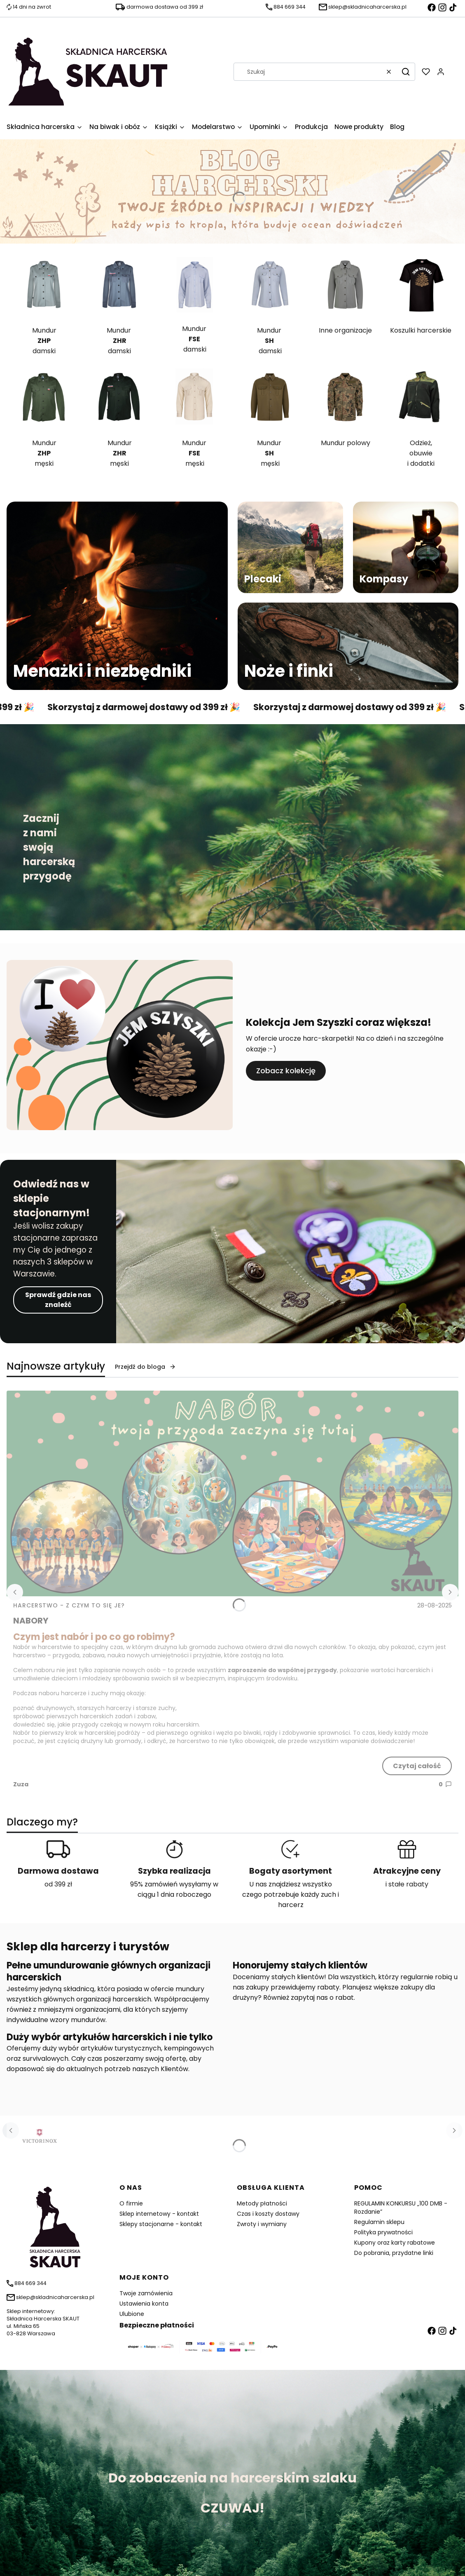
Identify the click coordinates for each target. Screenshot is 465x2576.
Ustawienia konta (143, 2303)
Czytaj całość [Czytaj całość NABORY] (417, 1766)
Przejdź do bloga (145, 1367)
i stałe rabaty (407, 1884)
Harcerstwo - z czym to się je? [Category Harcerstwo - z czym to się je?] (69, 1605)
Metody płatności (262, 2203)
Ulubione (131, 2314)
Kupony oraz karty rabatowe (394, 2242)
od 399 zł (58, 1884)
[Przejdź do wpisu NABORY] (232, 1493)
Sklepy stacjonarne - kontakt (160, 2224)
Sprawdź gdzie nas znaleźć (58, 1299)
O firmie (131, 2203)
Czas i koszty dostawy (268, 2214)
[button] (405, 72)
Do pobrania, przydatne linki (393, 2253)
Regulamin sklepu (379, 2222)
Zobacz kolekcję (285, 1070)
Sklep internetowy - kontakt (159, 2214)
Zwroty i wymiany (262, 2224)
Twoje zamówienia (146, 2293)
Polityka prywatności (383, 2232)
